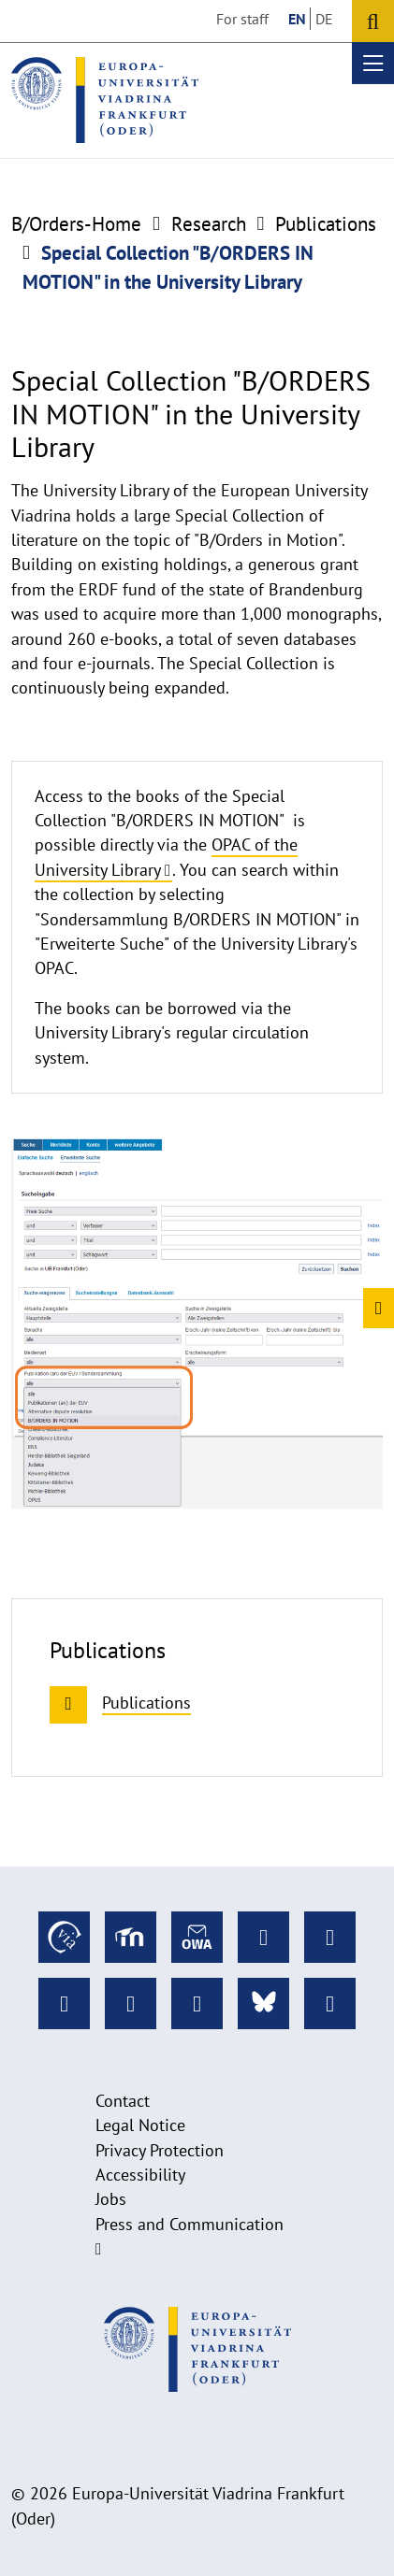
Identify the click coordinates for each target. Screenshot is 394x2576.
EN (297, 18)
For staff (242, 18)
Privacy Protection (159, 2150)
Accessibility (140, 2174)
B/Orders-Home (76, 223)
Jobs (110, 2199)
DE (324, 18)
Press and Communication (189, 2224)
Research (208, 223)
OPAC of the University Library (166, 857)
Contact (122, 2100)
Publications (325, 223)
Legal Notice (140, 2125)
